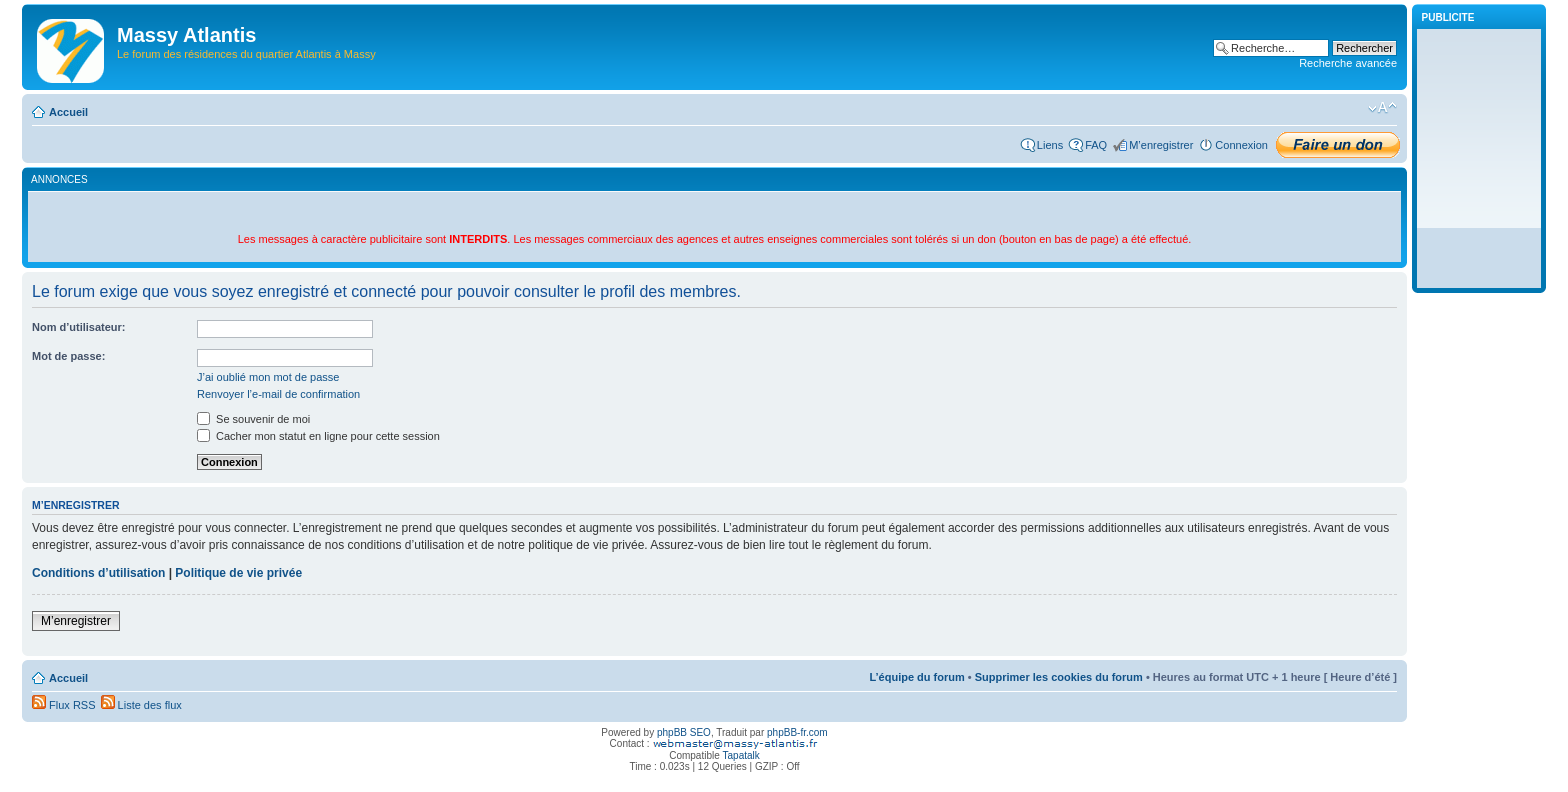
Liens (1050, 145)
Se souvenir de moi (253, 419)
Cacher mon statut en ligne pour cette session (318, 436)
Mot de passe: (68, 356)
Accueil (68, 112)
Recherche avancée (1348, 63)
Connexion (1241, 145)
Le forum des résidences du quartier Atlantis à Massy (246, 54)
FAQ (1096, 145)
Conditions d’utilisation (98, 573)
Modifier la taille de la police (1382, 108)
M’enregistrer (1161, 145)
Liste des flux (141, 705)
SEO (700, 732)
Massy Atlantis (186, 35)
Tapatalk (741, 755)
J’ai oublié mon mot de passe (268, 377)
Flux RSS (64, 705)
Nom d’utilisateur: (79, 327)
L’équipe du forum (916, 677)
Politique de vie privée (238, 573)
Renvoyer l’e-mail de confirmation (278, 394)
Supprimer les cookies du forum (1059, 677)
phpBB (672, 732)
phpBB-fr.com (797, 732)
